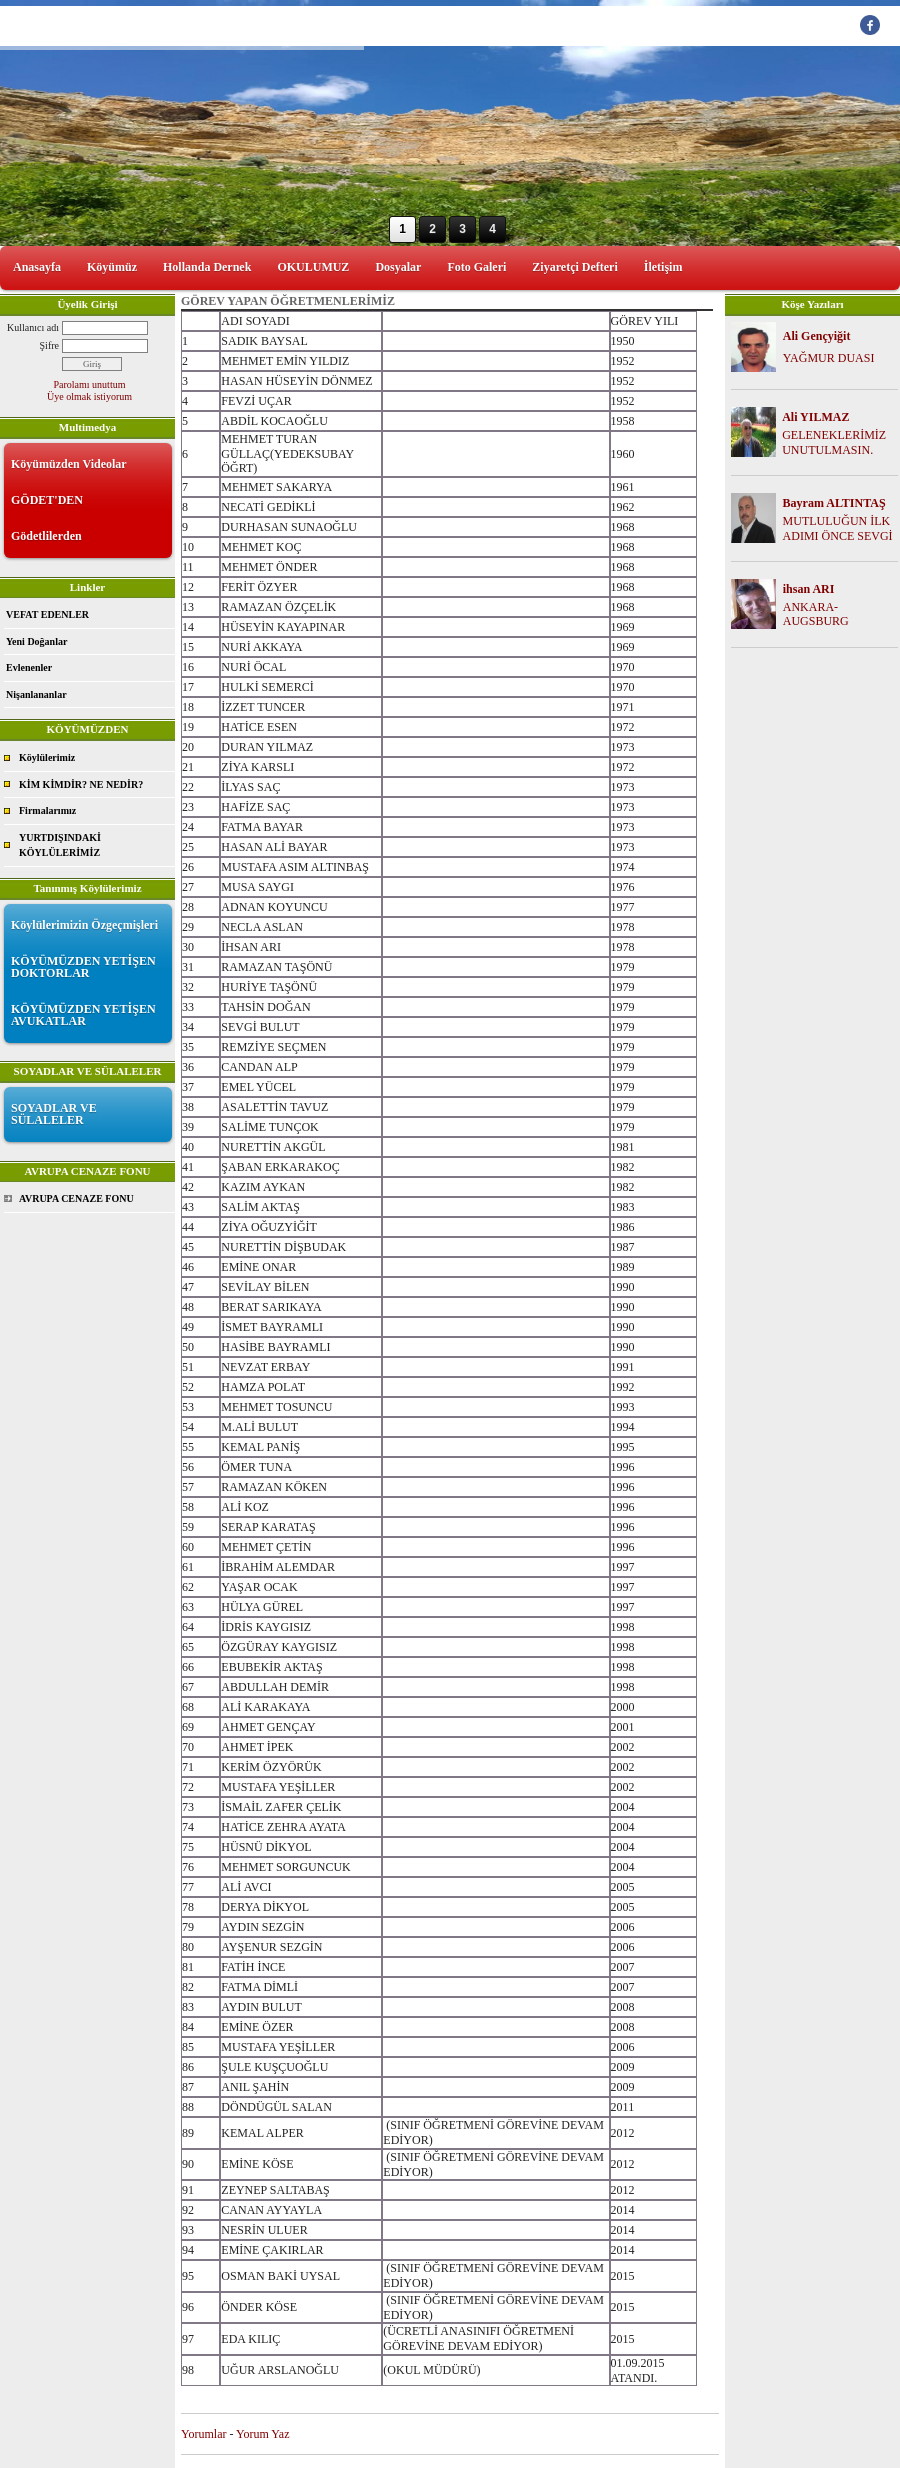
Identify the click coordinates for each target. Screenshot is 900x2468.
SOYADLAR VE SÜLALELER (54, 1114)
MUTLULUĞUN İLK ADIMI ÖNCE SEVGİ (838, 528)
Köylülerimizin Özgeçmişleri (84, 925)
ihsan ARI (809, 589)
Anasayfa (37, 267)
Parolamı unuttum (90, 384)
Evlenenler (29, 667)
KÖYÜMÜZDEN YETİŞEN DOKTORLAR (83, 967)
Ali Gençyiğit (817, 336)
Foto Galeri (476, 267)
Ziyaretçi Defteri (574, 267)
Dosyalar (398, 267)
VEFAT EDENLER (47, 614)
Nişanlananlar (36, 694)
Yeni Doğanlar (36, 641)
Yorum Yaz (262, 2434)
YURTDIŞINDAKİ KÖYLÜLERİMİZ (60, 845)
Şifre (49, 345)
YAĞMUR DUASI (829, 358)
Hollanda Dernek (207, 267)
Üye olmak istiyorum (89, 396)
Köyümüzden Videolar (69, 464)
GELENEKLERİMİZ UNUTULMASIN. (834, 442)
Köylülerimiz (47, 757)
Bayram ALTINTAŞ (834, 503)
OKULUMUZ (313, 267)
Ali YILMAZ (815, 417)
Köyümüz (112, 267)
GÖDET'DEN (47, 500)
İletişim (663, 267)
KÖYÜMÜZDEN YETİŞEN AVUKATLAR (83, 1015)
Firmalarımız (47, 810)
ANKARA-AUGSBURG (816, 614)
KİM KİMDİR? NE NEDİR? (81, 784)
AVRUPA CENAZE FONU (76, 1198)
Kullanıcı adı (33, 327)
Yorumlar (203, 2434)
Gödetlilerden (46, 536)
